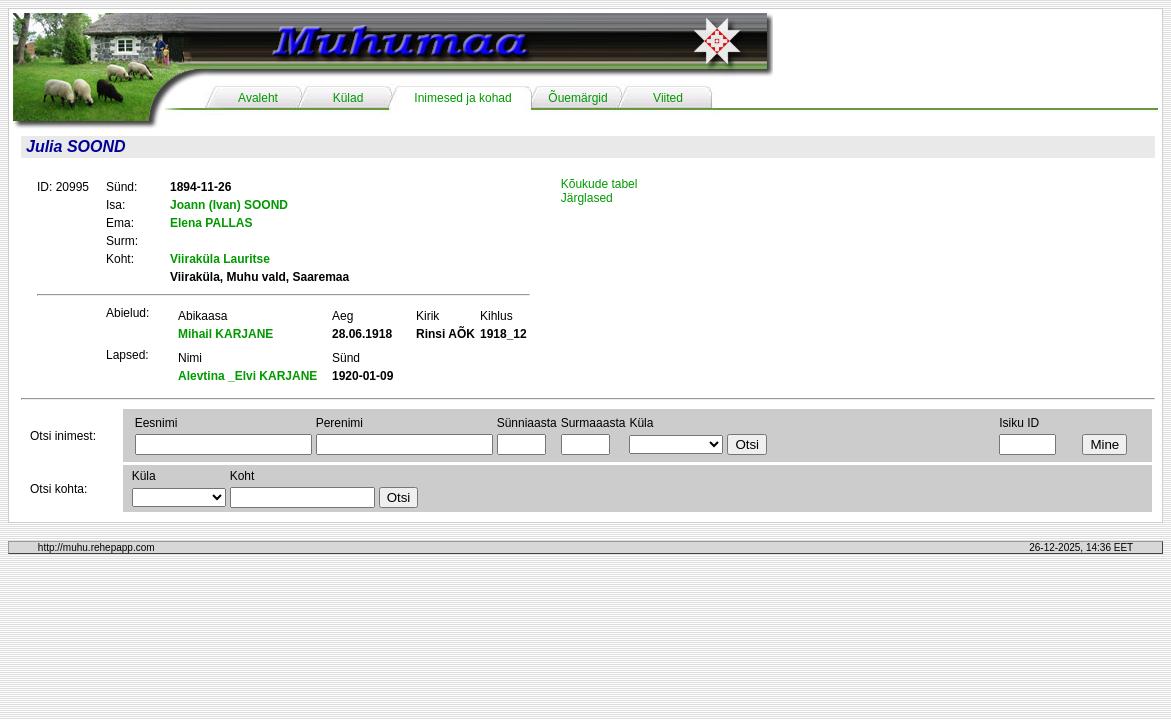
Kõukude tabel (599, 184)
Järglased (587, 198)
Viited (668, 98)
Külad (348, 98)
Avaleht (258, 98)
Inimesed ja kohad (462, 98)
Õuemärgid (577, 98)
